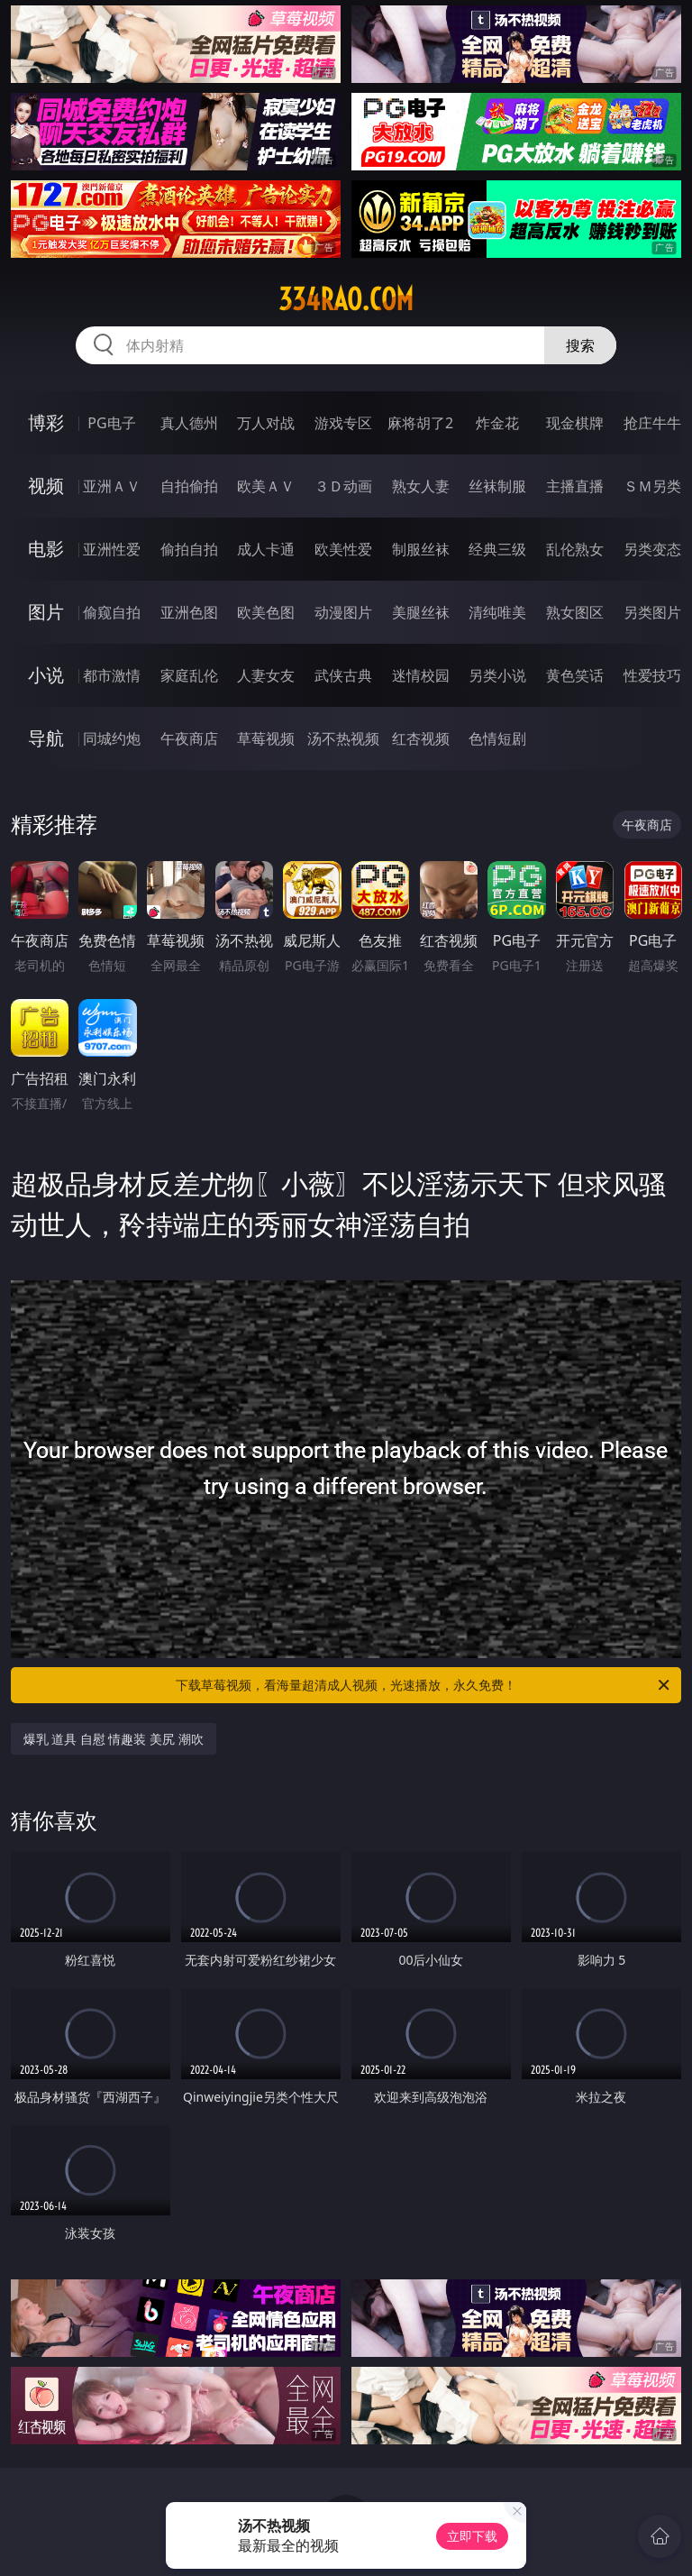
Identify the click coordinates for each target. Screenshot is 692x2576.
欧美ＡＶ (266, 486)
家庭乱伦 (189, 675)
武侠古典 (343, 675)
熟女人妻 (421, 486)
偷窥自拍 (112, 612)
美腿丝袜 (421, 612)
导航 (46, 738)
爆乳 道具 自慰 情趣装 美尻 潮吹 (113, 1738)
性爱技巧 (652, 675)
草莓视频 (266, 738)
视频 (46, 485)
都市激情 (112, 675)
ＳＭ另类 (652, 486)
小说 (46, 675)
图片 (46, 612)
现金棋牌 (575, 423)
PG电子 (111, 423)
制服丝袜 (421, 549)
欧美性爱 (343, 549)
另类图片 (652, 612)
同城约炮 (112, 738)
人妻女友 (266, 675)
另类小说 (497, 675)
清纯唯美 (497, 612)
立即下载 (472, 2535)
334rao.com (346, 299)
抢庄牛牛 (652, 423)
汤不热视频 (343, 738)
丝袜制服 (497, 486)
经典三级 (497, 549)
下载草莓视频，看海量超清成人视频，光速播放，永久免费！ (424, 1685)
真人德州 (189, 423)
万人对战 (266, 423)
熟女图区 (575, 612)
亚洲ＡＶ (112, 486)
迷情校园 (421, 675)
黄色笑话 (575, 675)
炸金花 (497, 423)
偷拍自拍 (189, 549)
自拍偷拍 (189, 486)
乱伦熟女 (575, 549)
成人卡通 (266, 549)
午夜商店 (189, 738)
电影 (46, 548)
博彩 (46, 422)
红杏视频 (421, 738)
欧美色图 (266, 612)
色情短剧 (497, 738)
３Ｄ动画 (343, 486)
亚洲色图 (189, 612)
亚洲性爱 (112, 549)
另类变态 (652, 549)
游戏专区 (343, 423)
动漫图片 (343, 612)
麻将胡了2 (420, 423)
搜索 (580, 345)
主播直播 (575, 486)
